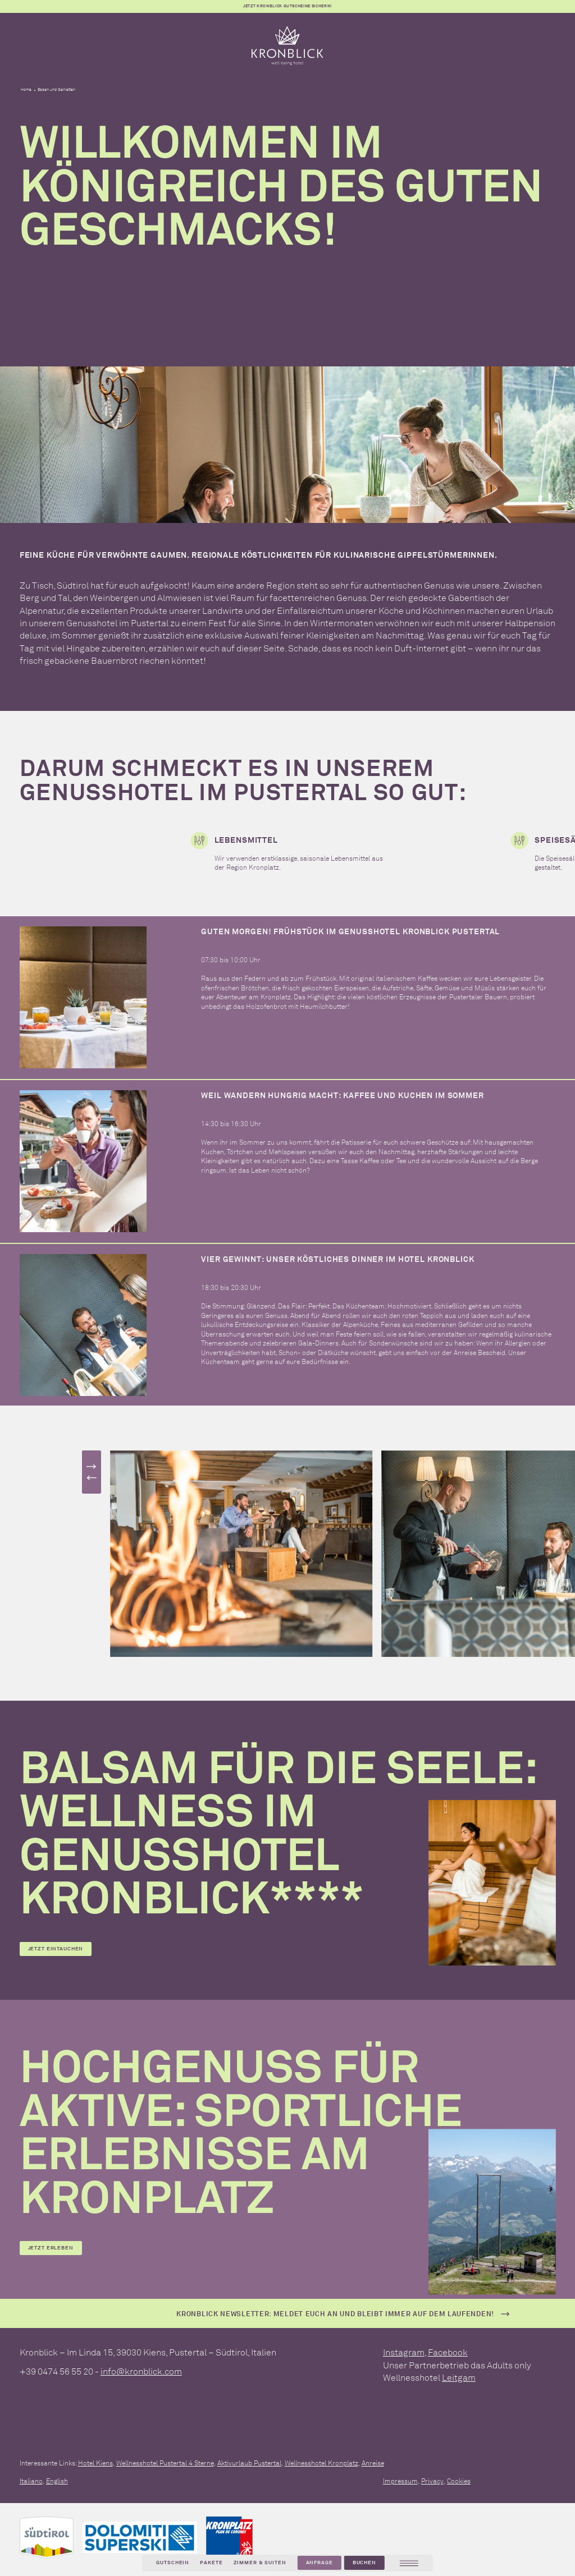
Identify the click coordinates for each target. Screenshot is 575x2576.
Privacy (432, 2481)
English (57, 2481)
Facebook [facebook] (448, 2352)
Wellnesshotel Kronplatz (321, 2463)
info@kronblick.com (141, 2371)
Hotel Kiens (95, 2463)
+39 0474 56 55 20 (56, 2371)
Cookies (459, 2481)
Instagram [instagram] (404, 2352)
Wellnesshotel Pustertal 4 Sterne (165, 2463)
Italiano (31, 2481)
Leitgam (459, 2377)
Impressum (400, 2481)
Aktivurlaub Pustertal (249, 2463)
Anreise (373, 2463)
